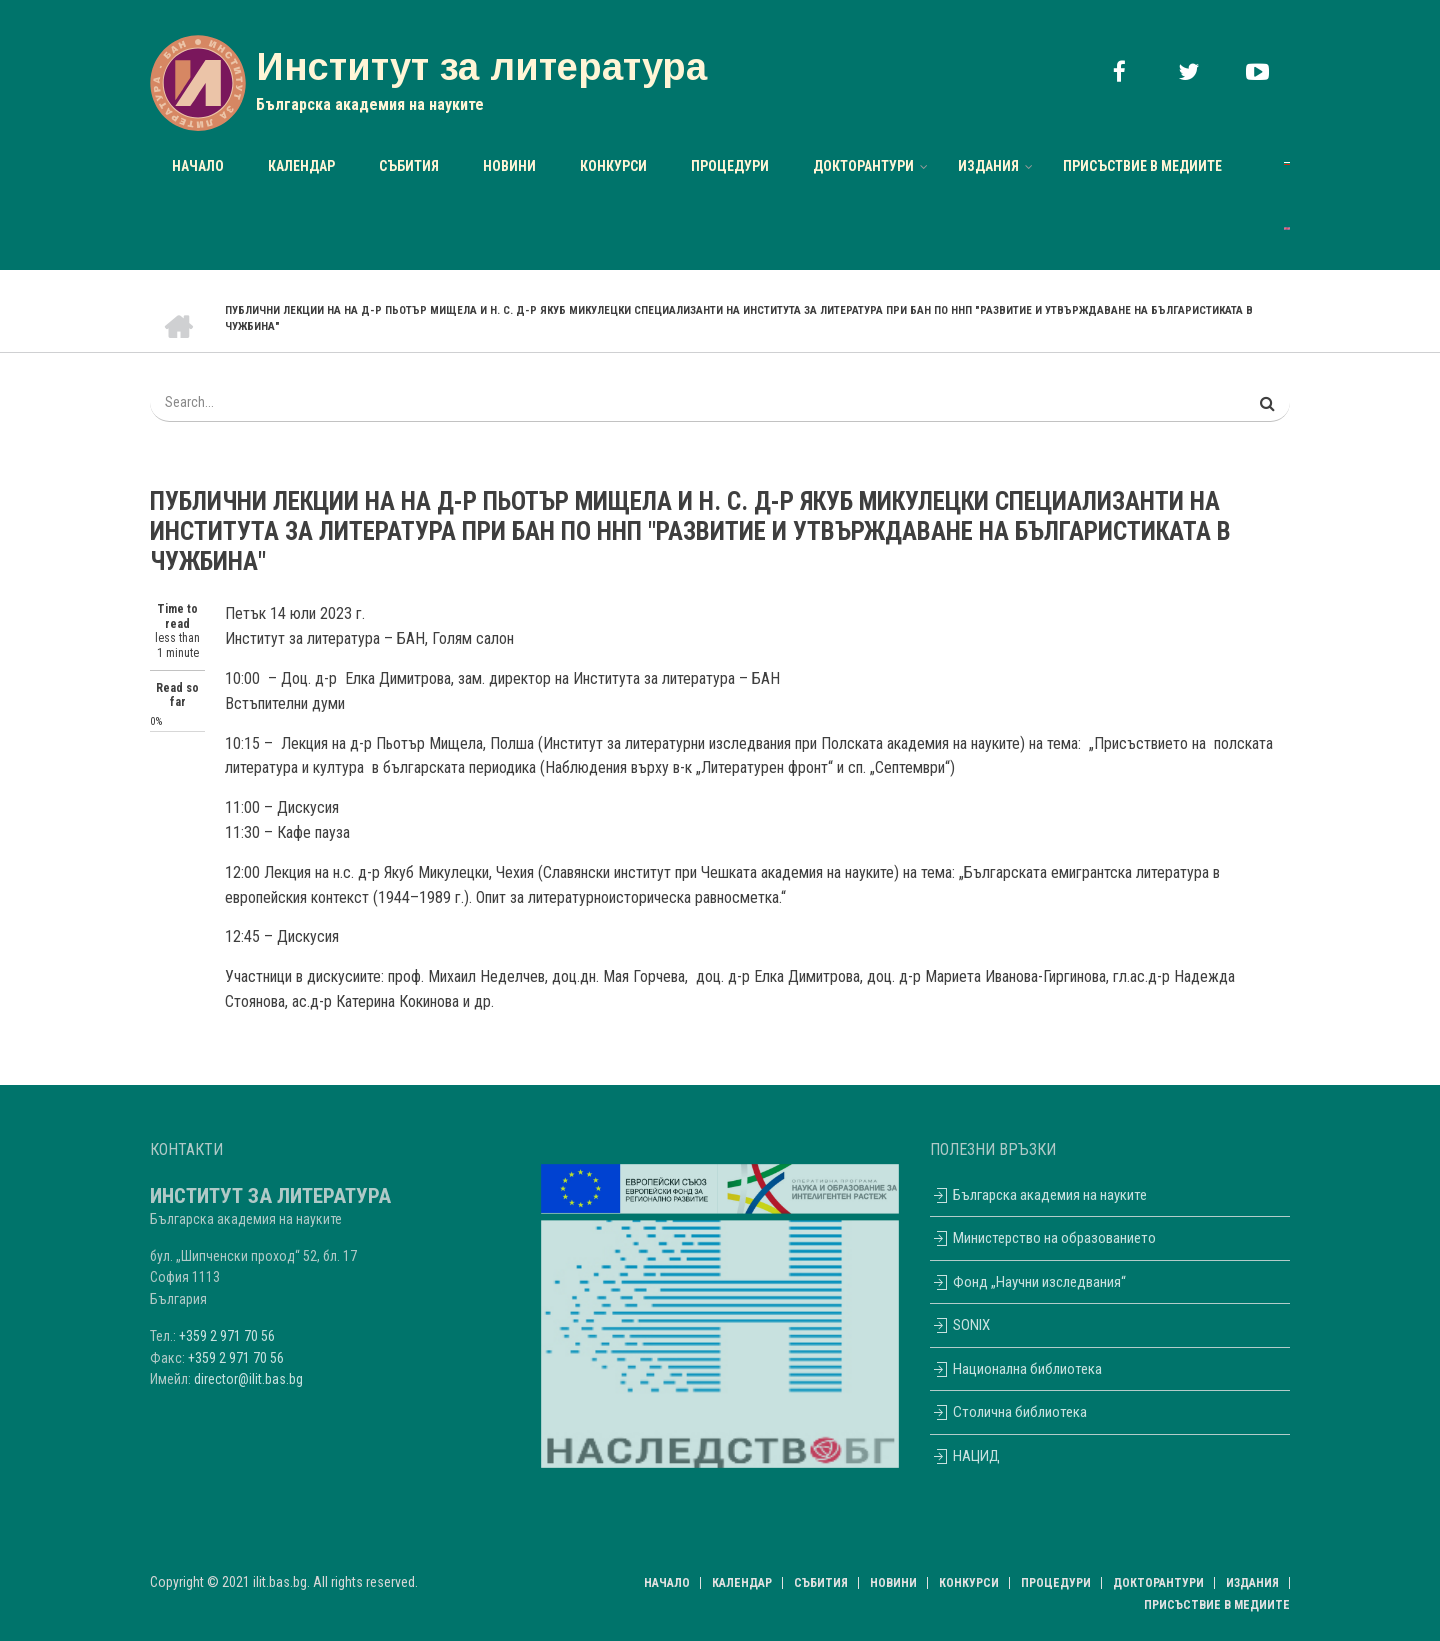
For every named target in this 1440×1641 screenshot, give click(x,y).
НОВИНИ (509, 166)
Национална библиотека (1016, 1369)
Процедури (730, 166)
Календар (301, 166)
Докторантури (863, 166)
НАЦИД (965, 1456)
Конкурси (613, 166)
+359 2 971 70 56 (227, 1336)
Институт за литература (481, 67)
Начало (198, 166)
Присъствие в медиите (1142, 166)
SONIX (960, 1325)
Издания (988, 166)
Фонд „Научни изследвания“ (1028, 1282)
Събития (409, 166)
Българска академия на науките (1038, 1195)
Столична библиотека (1008, 1412)
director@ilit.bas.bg (248, 1379)
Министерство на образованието (1043, 1238)
